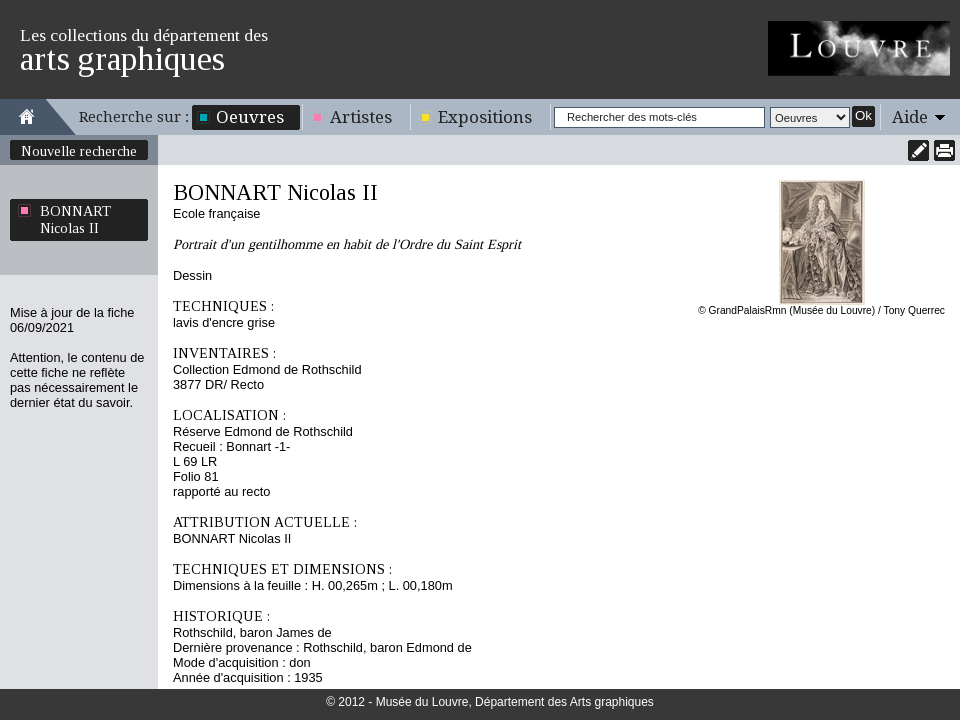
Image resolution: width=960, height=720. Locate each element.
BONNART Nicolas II (75, 219)
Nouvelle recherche (79, 151)
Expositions (485, 117)
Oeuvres (250, 117)
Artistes (361, 117)
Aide (910, 117)
